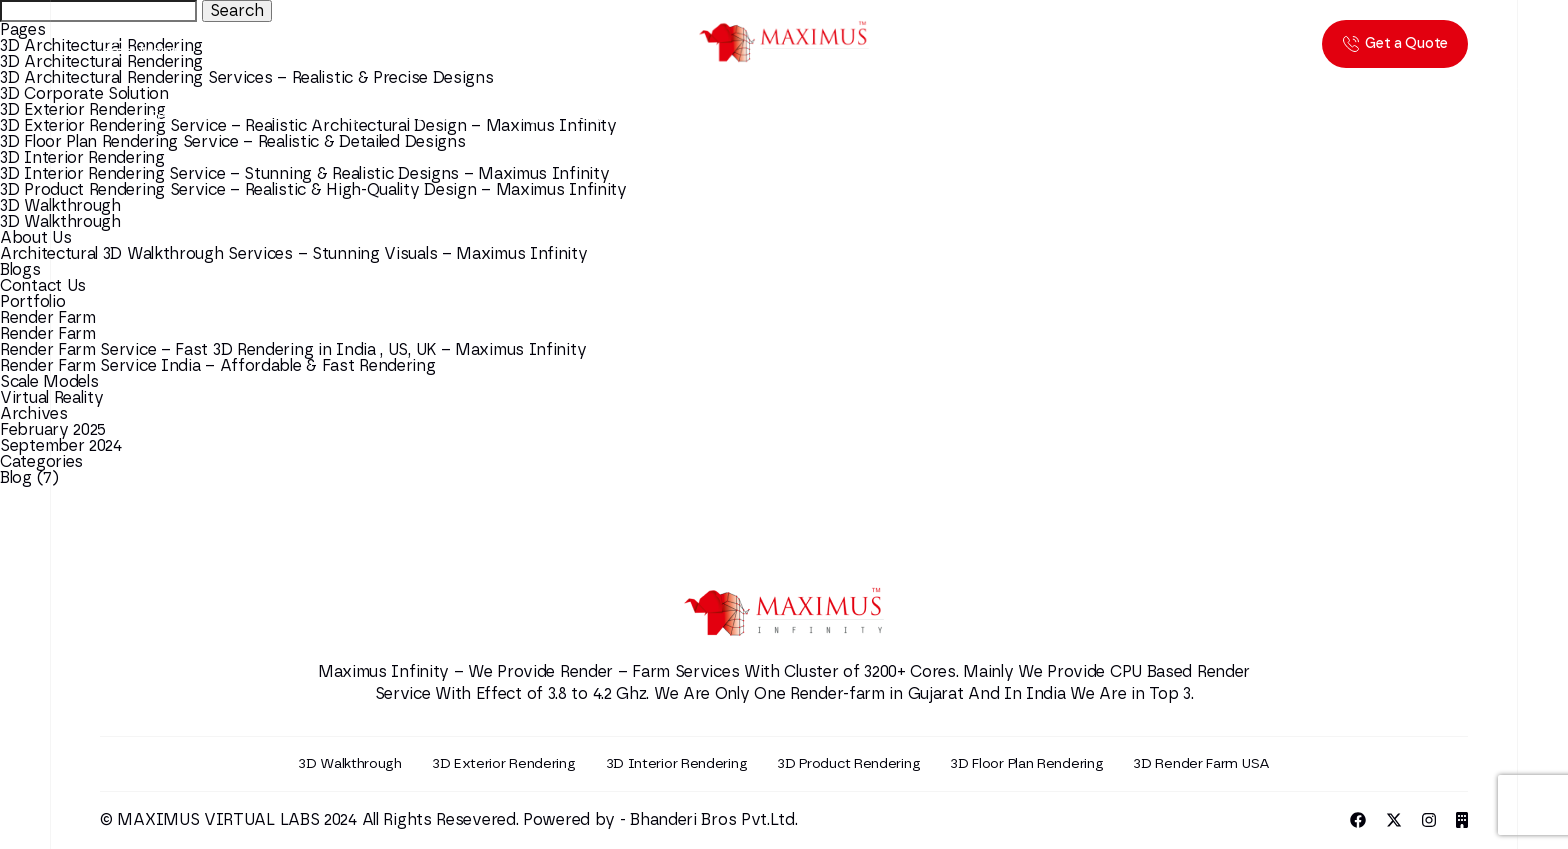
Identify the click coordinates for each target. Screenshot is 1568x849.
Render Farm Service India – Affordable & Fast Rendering (218, 366)
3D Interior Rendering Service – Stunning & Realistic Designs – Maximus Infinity (304, 174)
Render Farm (48, 318)
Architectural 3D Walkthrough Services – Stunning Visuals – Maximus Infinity (294, 254)
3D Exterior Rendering (504, 764)
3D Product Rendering (848, 764)
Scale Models (49, 382)
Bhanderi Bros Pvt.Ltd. (713, 820)
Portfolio (32, 302)
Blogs (20, 270)
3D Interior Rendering (82, 158)
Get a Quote (1395, 44)
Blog (16, 478)
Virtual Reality (52, 398)
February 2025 (53, 430)
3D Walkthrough (60, 206)
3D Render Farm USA (1201, 764)
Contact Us (43, 286)
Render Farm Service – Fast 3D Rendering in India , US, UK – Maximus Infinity (293, 350)
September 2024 (61, 446)
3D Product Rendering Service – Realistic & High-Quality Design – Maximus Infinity (313, 190)
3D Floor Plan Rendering (1026, 764)
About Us (36, 238)
